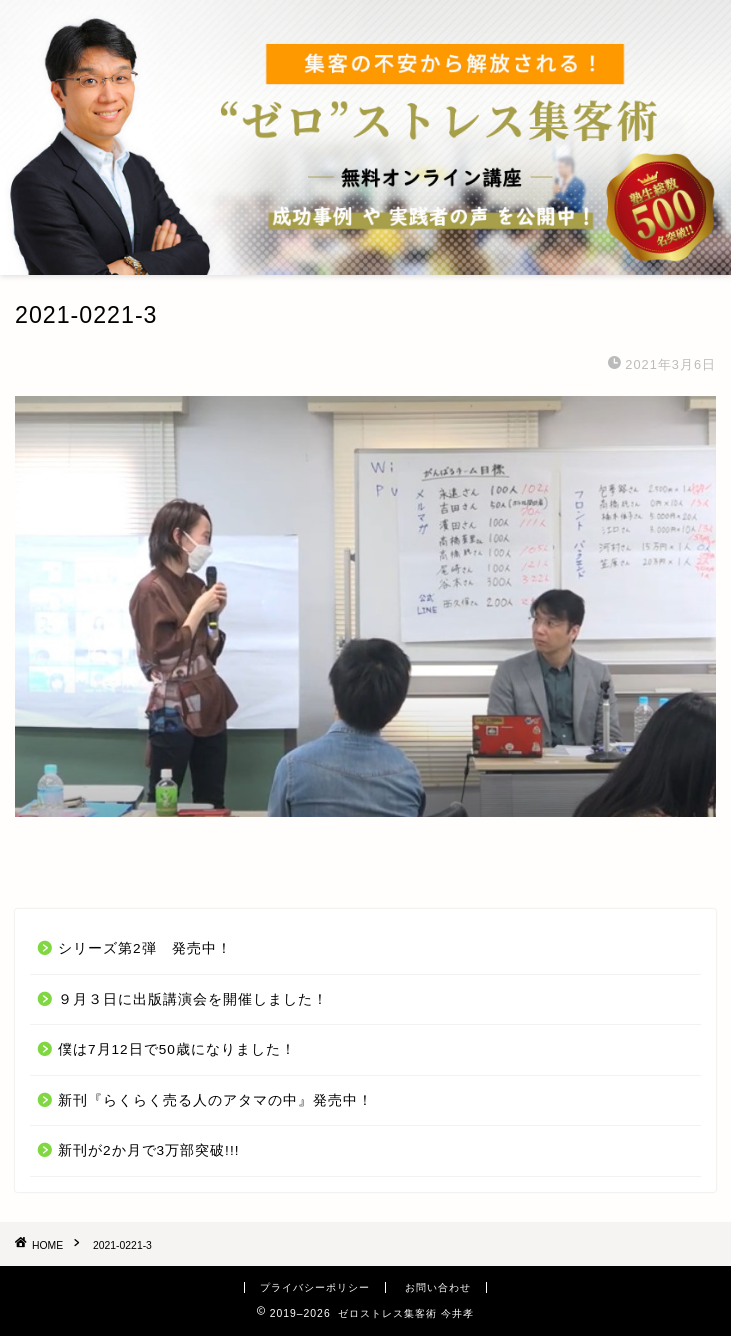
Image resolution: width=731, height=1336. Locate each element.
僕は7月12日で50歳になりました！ (177, 1049)
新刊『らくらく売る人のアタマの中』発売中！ (215, 1100)
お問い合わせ (438, 1287)
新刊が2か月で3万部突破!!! (148, 1150)
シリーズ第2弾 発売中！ (145, 948)
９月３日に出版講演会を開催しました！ (193, 999)
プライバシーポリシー (315, 1287)
